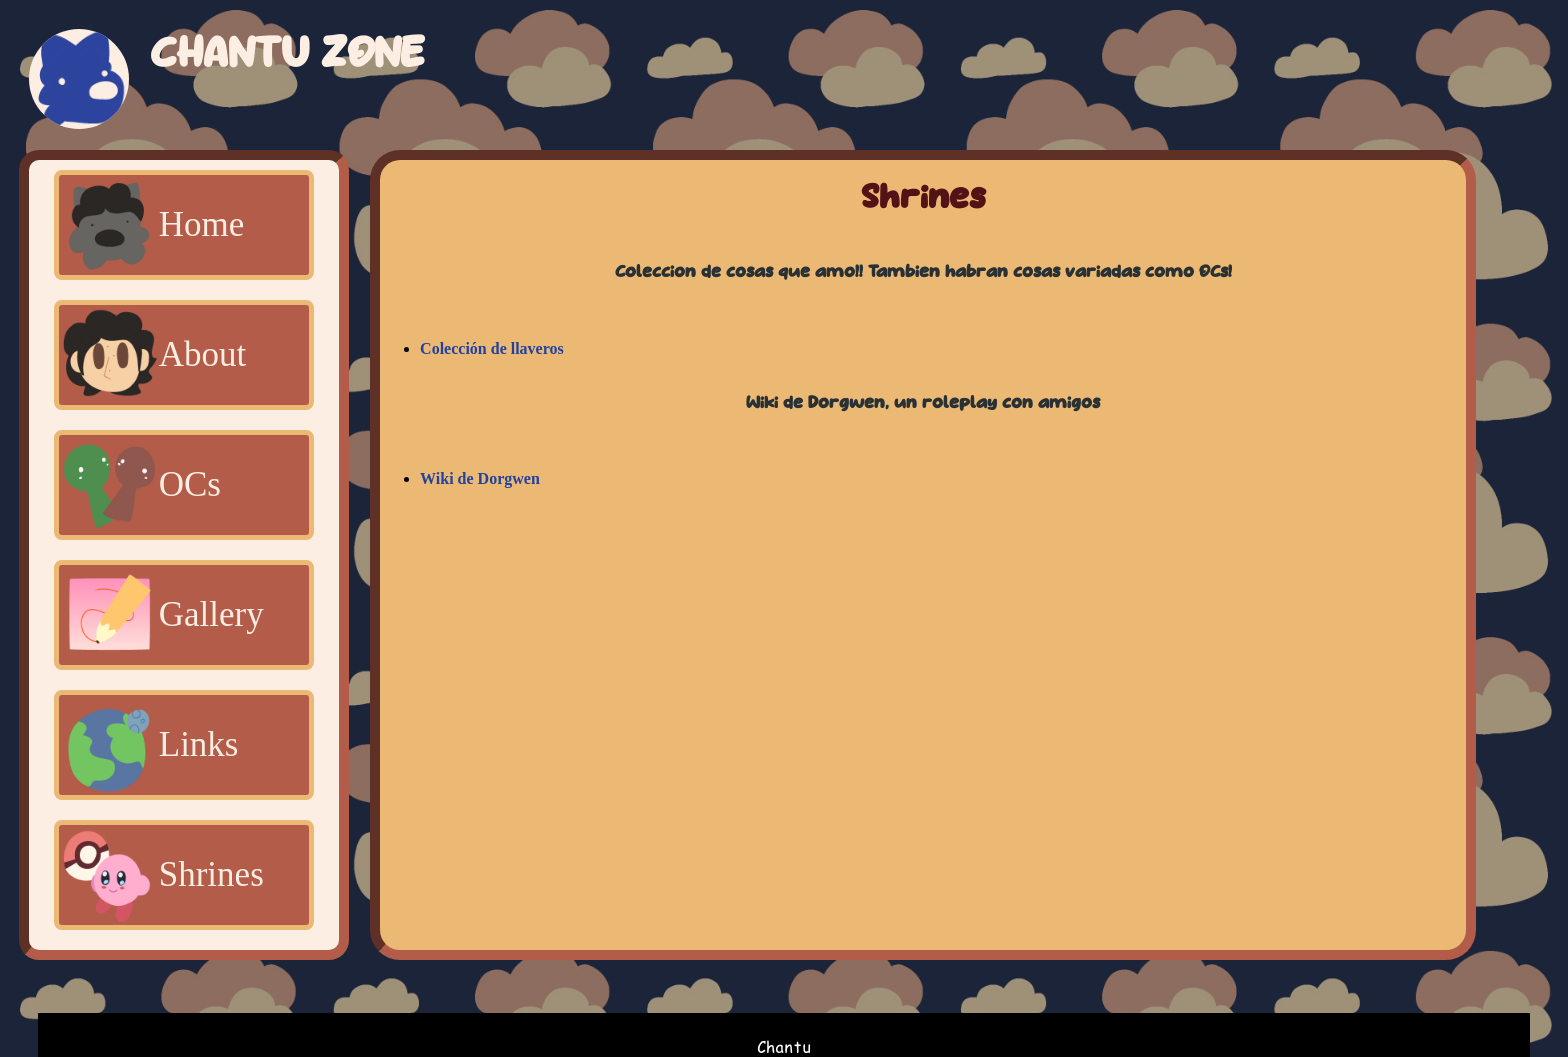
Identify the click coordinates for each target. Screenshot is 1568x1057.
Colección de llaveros (492, 348)
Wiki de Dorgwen (480, 478)
